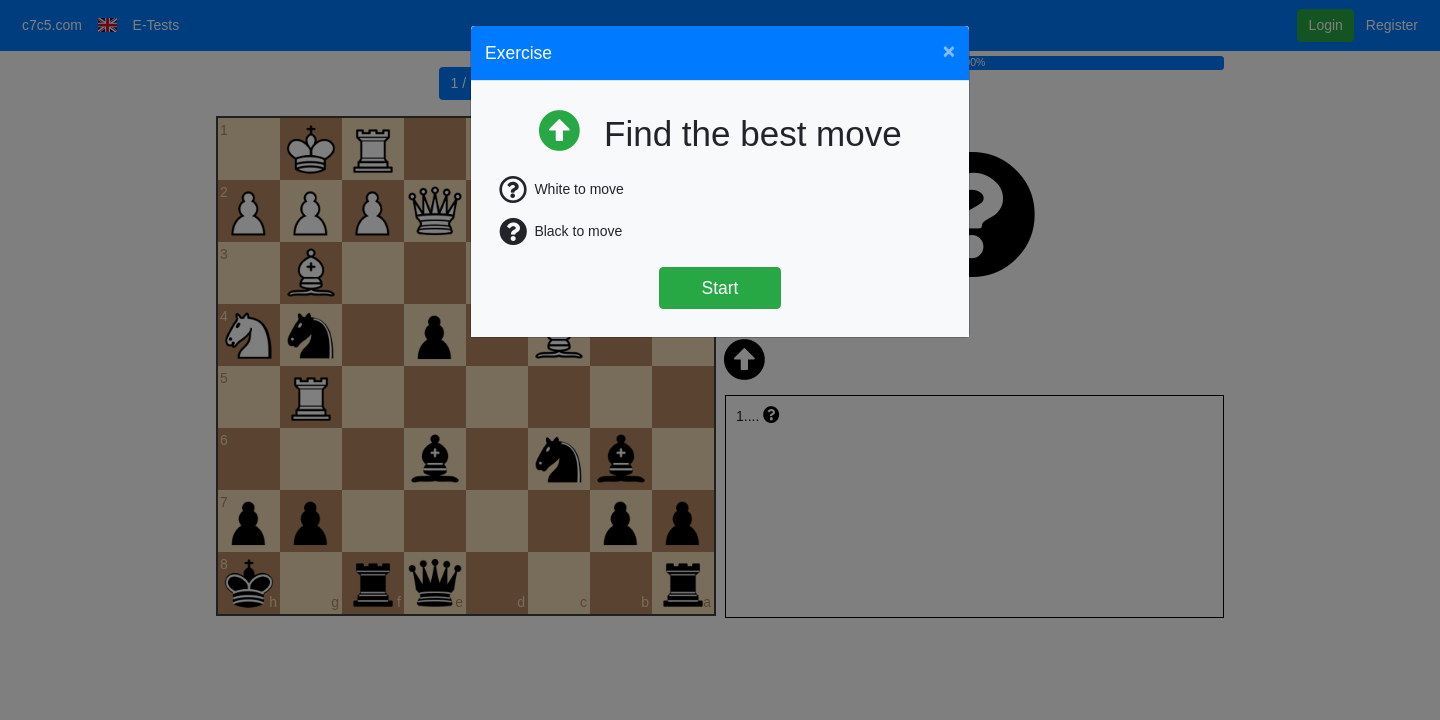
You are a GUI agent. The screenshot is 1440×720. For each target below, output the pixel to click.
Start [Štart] (720, 288)
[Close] (949, 50)
